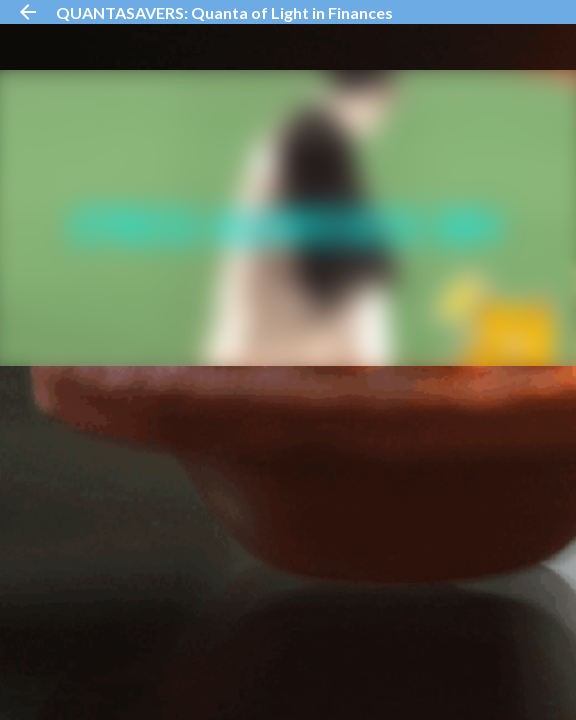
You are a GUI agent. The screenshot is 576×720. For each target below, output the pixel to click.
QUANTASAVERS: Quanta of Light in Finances (224, 12)
